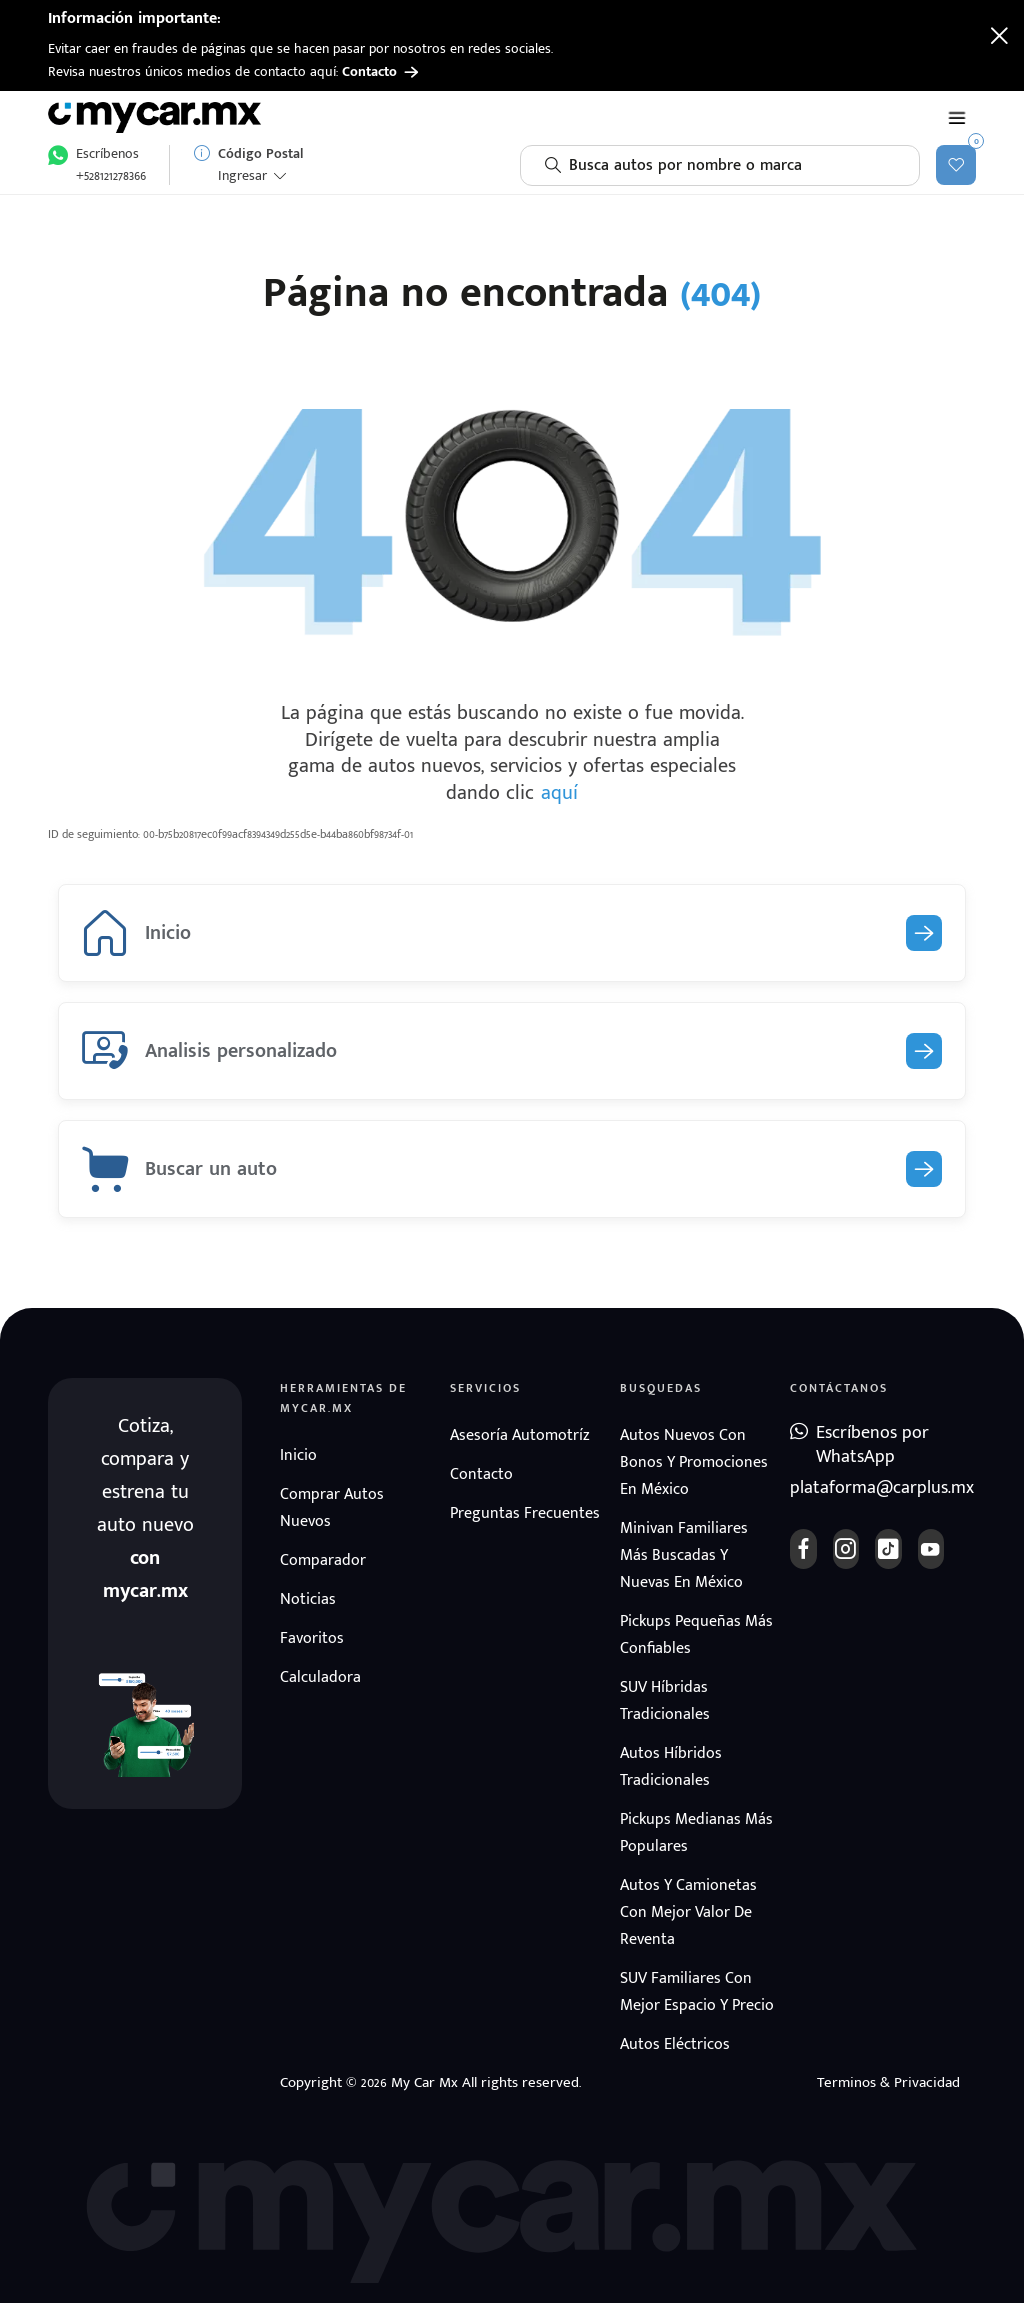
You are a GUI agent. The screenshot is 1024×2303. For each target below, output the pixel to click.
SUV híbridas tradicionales (665, 1701)
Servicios (485, 1388)
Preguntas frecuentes (525, 1513)
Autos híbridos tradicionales (671, 1767)
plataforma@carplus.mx (867, 1488)
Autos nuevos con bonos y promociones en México (694, 1462)
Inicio (298, 1455)
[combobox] (720, 165)
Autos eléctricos (675, 2044)
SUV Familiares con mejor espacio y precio (697, 1992)
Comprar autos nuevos (332, 1508)
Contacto (380, 71)
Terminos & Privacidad (888, 2082)
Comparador (323, 1560)
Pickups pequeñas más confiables (696, 1635)
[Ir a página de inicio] (158, 117)
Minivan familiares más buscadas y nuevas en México (684, 1555)
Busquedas (661, 1388)
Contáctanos (839, 1388)
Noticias (308, 1599)
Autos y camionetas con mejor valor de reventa (688, 1912)
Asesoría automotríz (520, 1435)
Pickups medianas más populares (696, 1833)
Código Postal (260, 154)
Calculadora (320, 1677)
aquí (559, 793)
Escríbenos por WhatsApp (872, 1445)
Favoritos (312, 1638)
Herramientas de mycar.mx (343, 1398)
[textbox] (720, 165)
